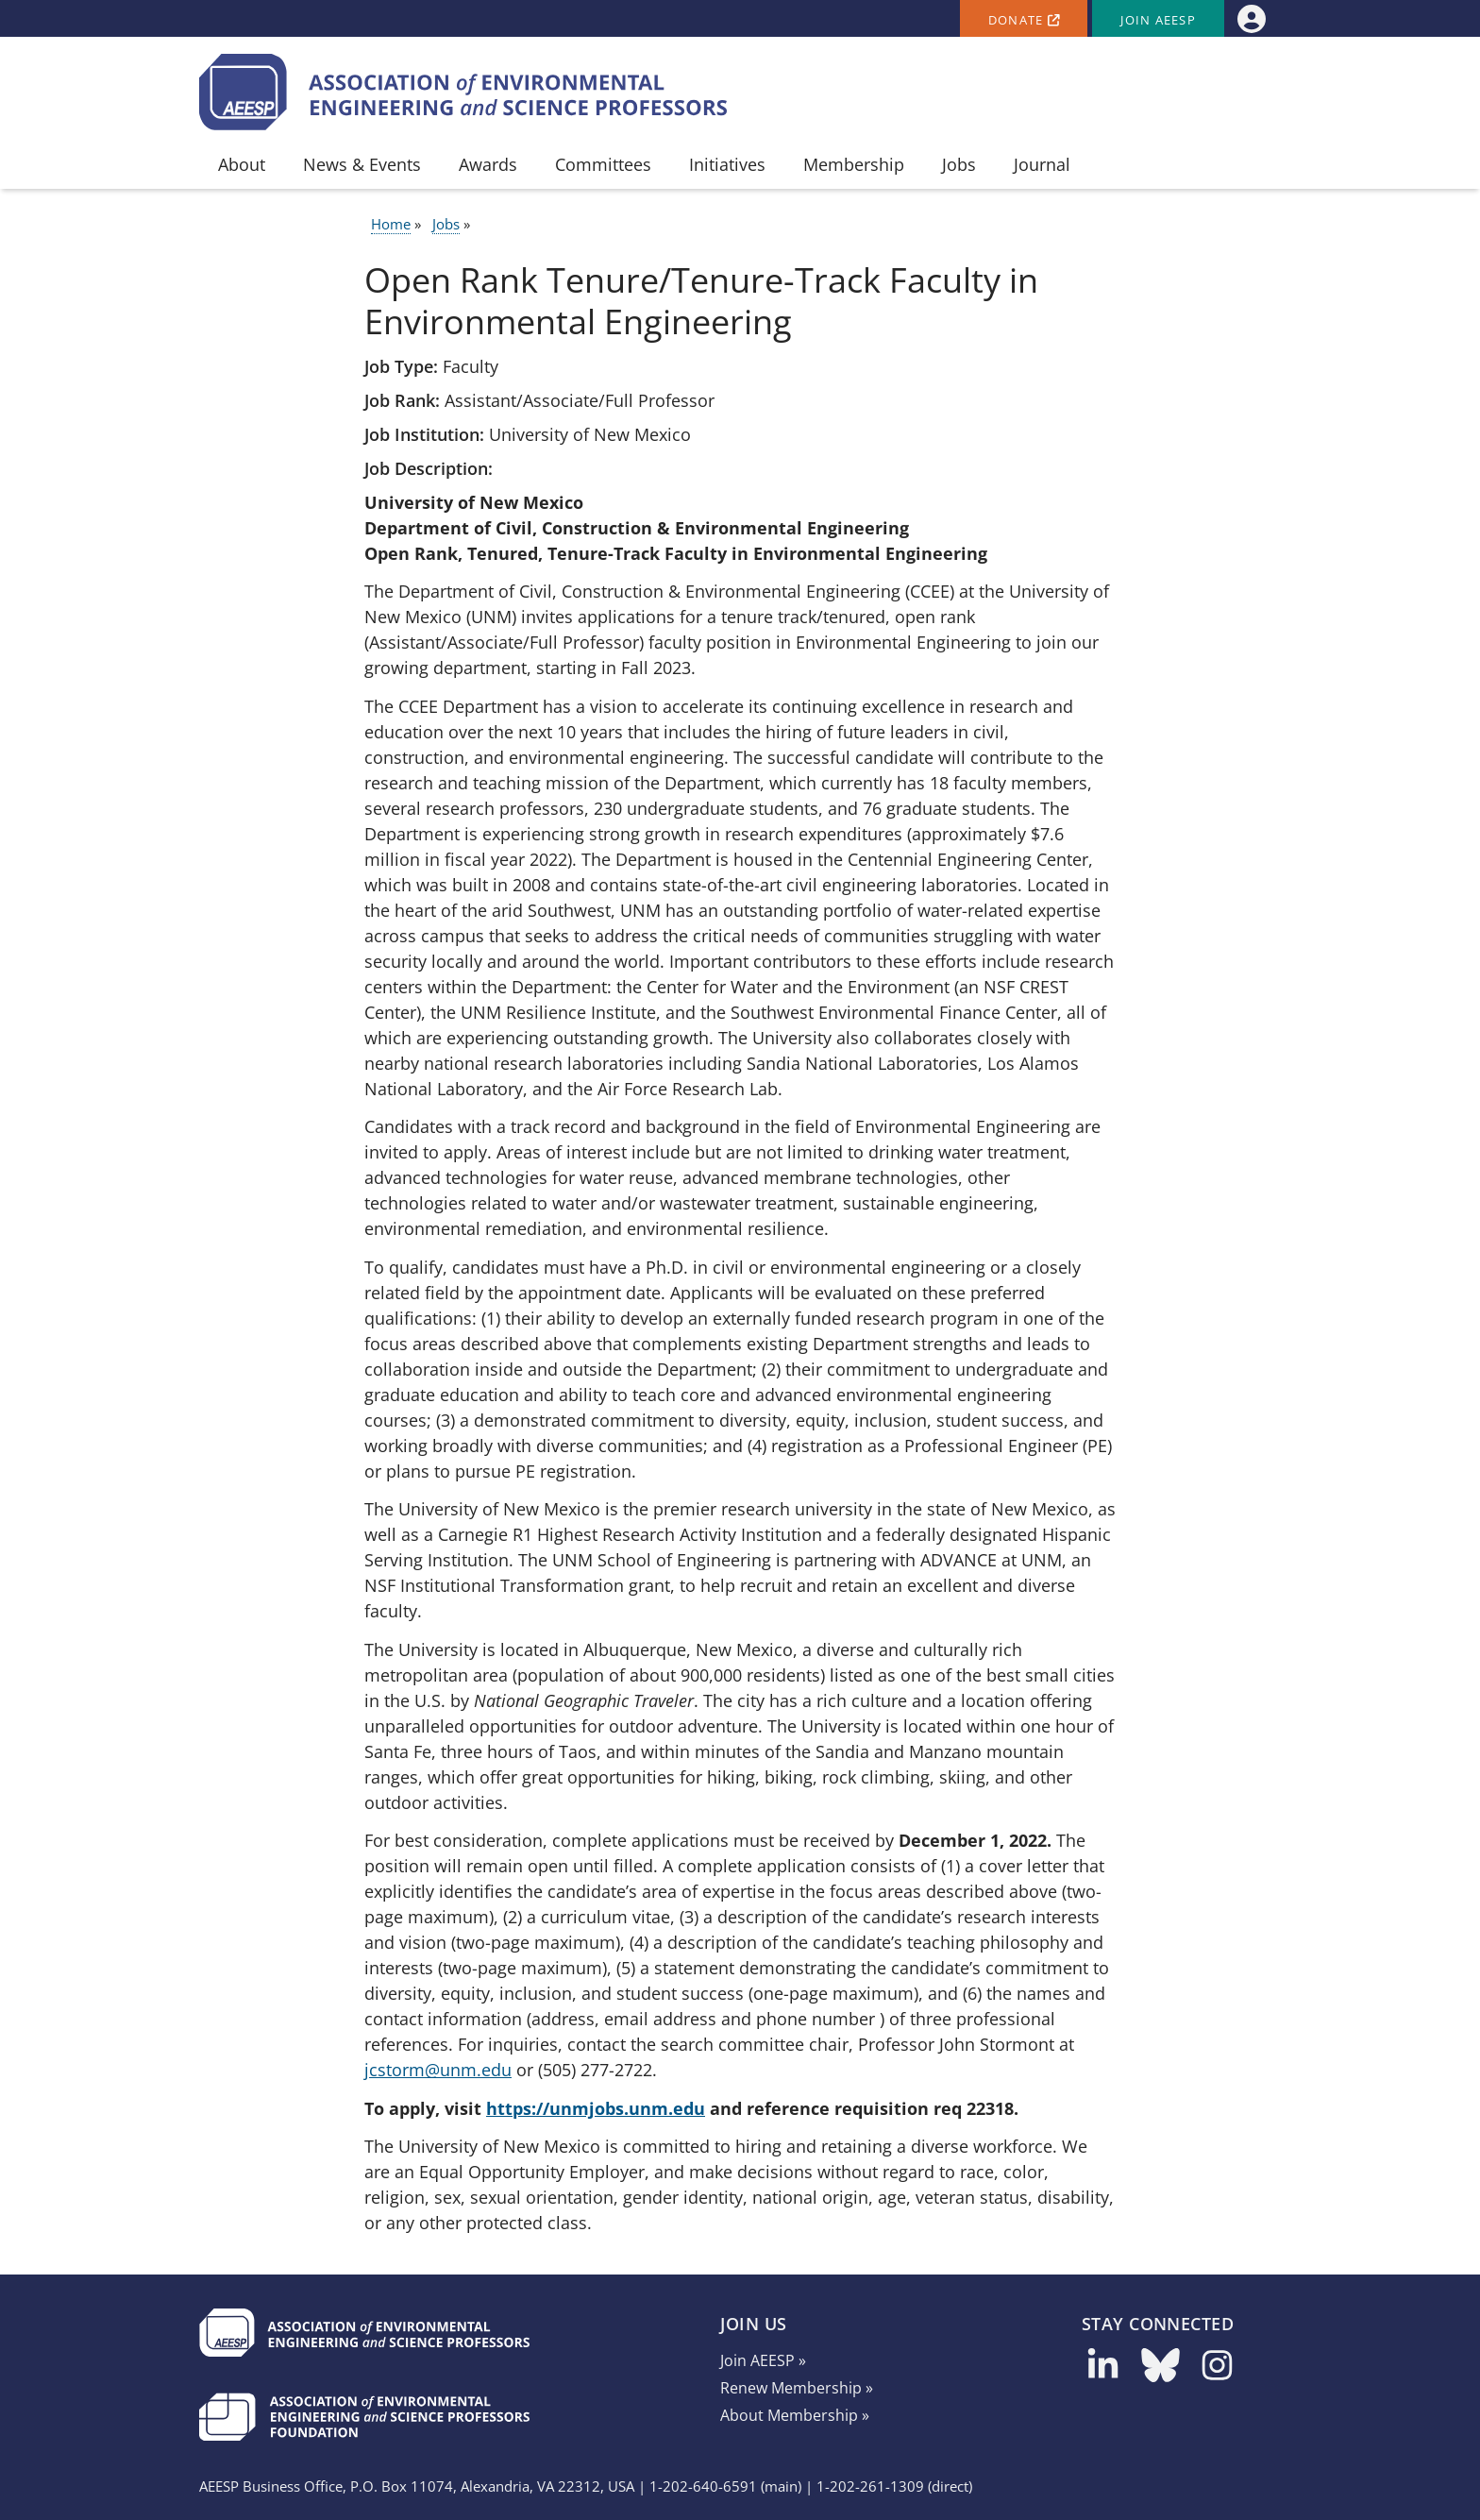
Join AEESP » (763, 2360)
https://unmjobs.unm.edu (595, 2108)
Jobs (446, 223)
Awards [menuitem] (488, 164)
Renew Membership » (796, 2387)
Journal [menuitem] (1042, 164)
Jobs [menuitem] (959, 164)
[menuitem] (1251, 18)
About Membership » (794, 2415)
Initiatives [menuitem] (727, 164)
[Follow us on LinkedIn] (1103, 2370)
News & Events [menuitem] (362, 164)
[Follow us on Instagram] (1217, 2370)
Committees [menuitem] (603, 164)
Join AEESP (1158, 20)
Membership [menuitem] (853, 164)
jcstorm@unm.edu (438, 2069)
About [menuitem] (241, 164)
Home (391, 223)
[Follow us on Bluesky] (1160, 2370)
